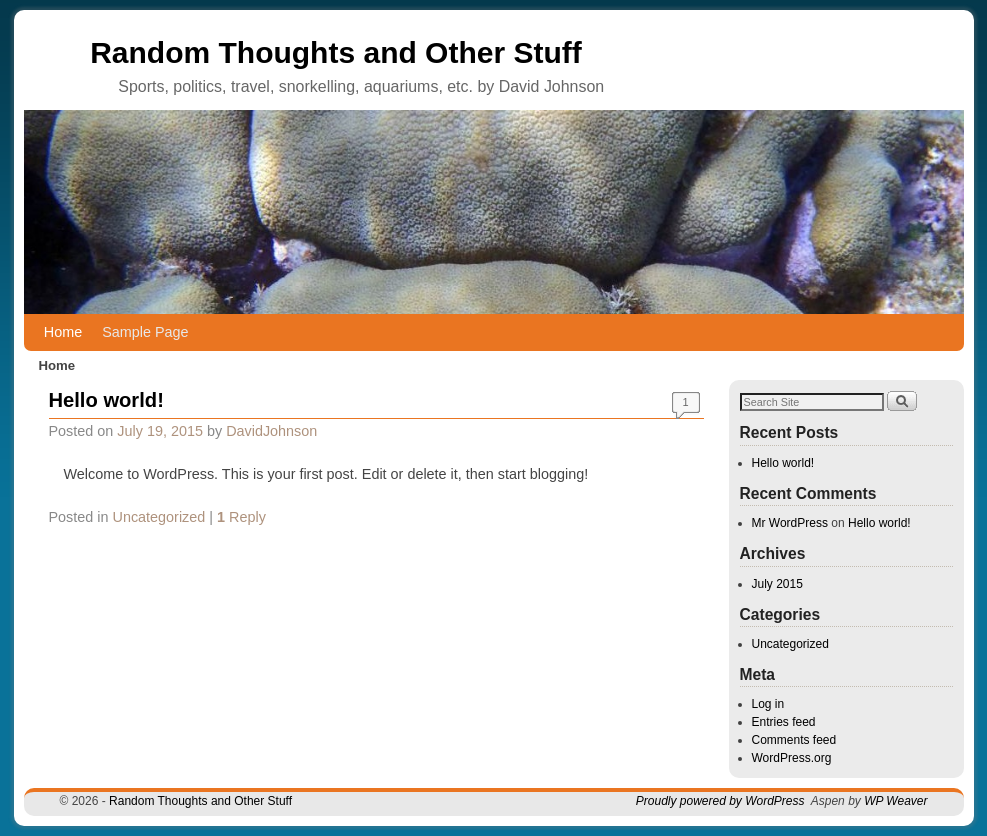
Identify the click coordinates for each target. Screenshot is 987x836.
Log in (768, 704)
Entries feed (784, 722)
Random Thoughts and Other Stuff (336, 52)
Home (63, 332)
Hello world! (106, 400)
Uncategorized (159, 517)
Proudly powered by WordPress (720, 801)
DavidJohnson (271, 431)
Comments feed (794, 740)
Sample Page (145, 332)
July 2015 (777, 584)
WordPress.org (792, 758)
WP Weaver (895, 801)
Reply (241, 517)
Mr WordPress (790, 523)
